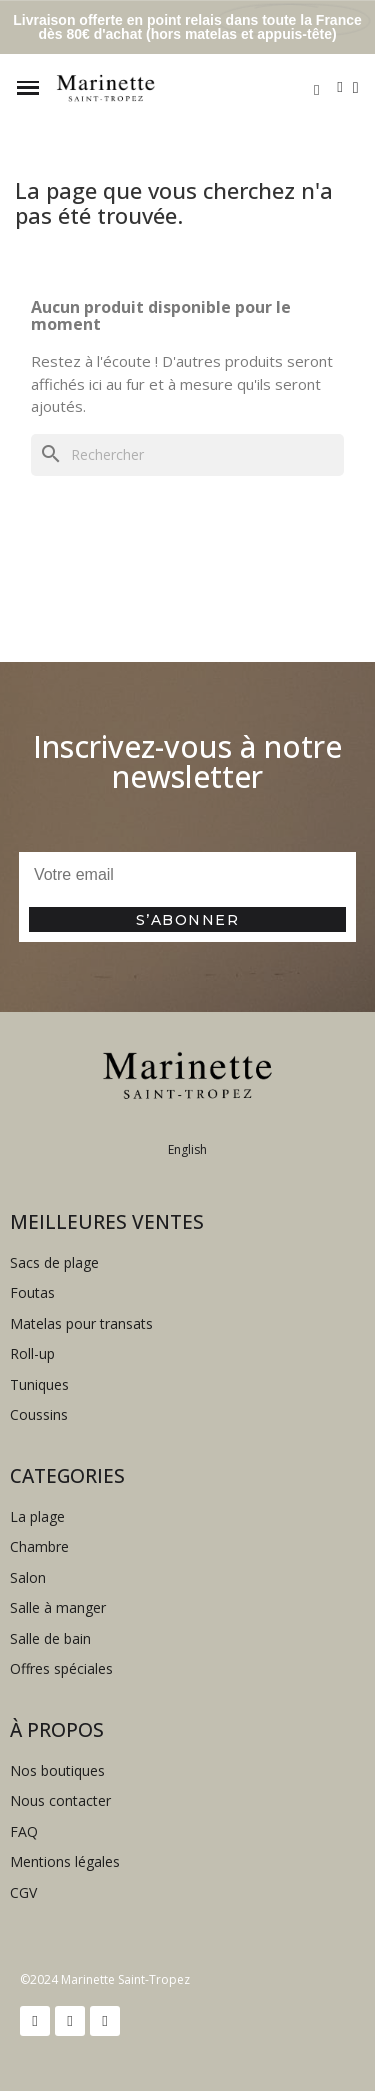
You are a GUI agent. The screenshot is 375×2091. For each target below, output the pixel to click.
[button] (316, 89)
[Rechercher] (187, 455)
